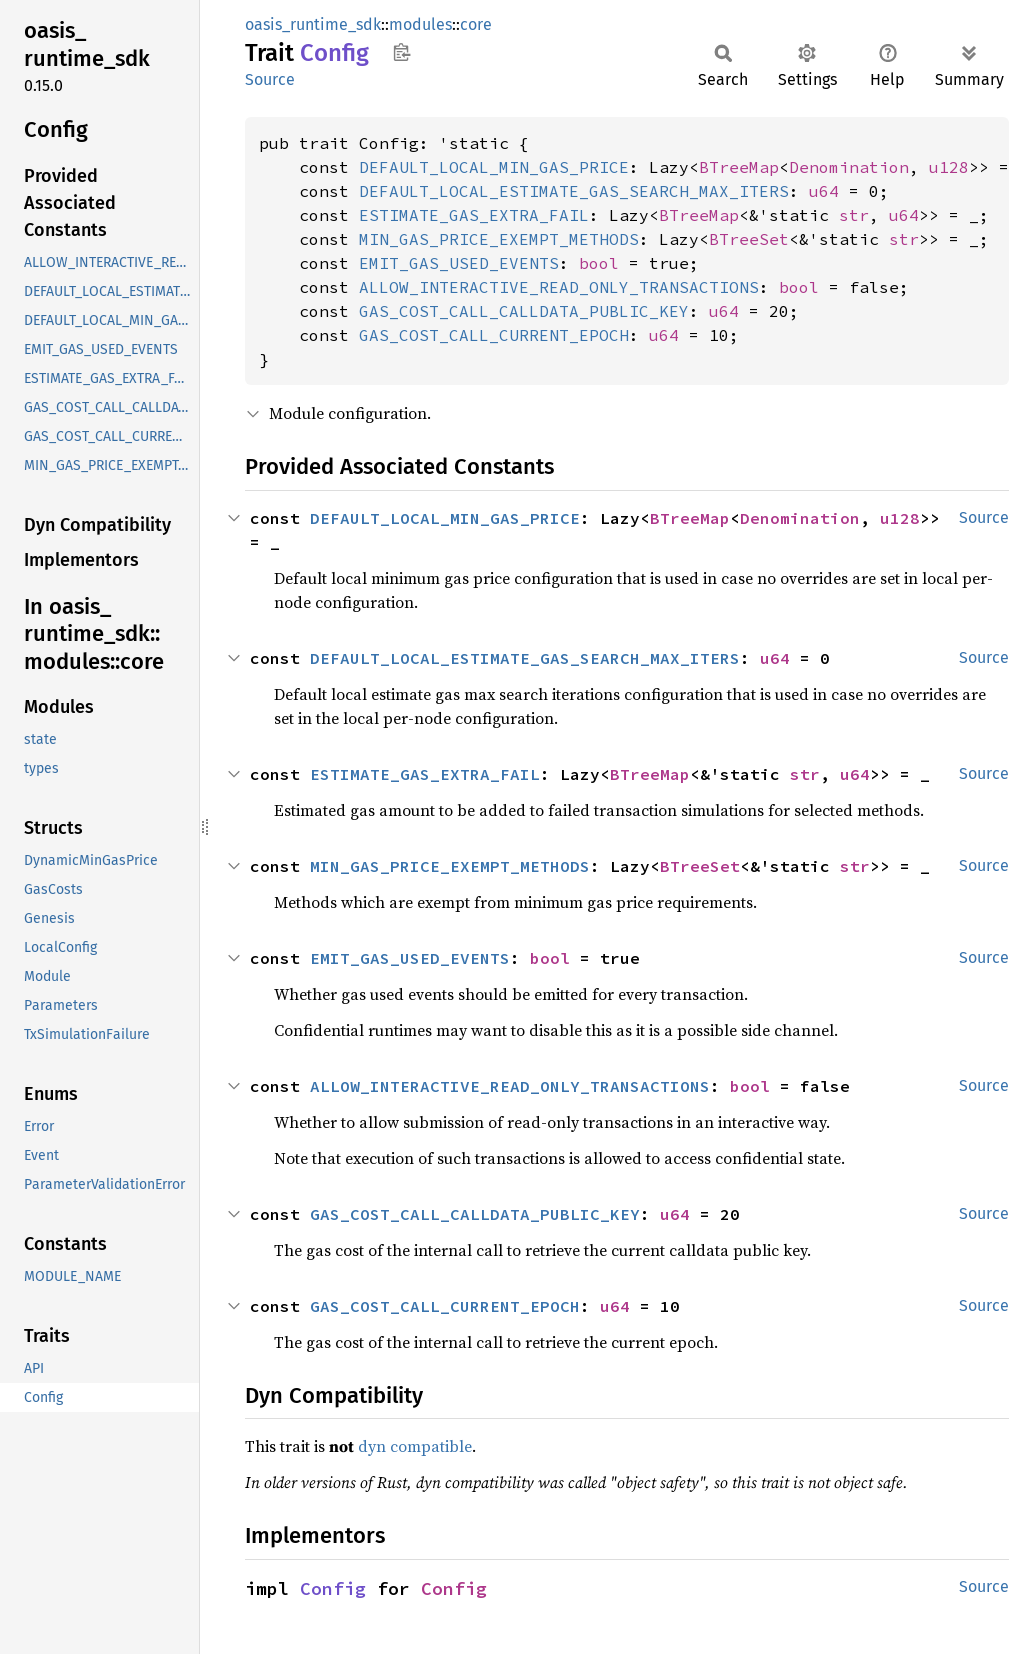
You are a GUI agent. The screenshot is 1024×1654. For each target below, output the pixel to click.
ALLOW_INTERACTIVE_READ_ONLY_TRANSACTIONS (559, 287)
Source (270, 79)
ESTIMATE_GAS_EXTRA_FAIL (474, 215)
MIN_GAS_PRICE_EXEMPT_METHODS (499, 239)
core (476, 24)
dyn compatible (415, 1446)
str (854, 215)
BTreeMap (739, 167)
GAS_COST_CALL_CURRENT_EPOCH (494, 335)
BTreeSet (749, 239)
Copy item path (401, 52)
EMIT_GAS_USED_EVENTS (459, 263)
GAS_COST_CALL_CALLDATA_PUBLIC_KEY (524, 311)
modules (420, 24)
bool (599, 263)
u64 (824, 191)
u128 (949, 167)
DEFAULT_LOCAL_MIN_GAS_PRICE (494, 167)
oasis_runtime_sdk (313, 24)
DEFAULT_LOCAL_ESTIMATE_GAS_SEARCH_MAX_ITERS (574, 191)
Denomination (849, 167)
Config (333, 1588)
